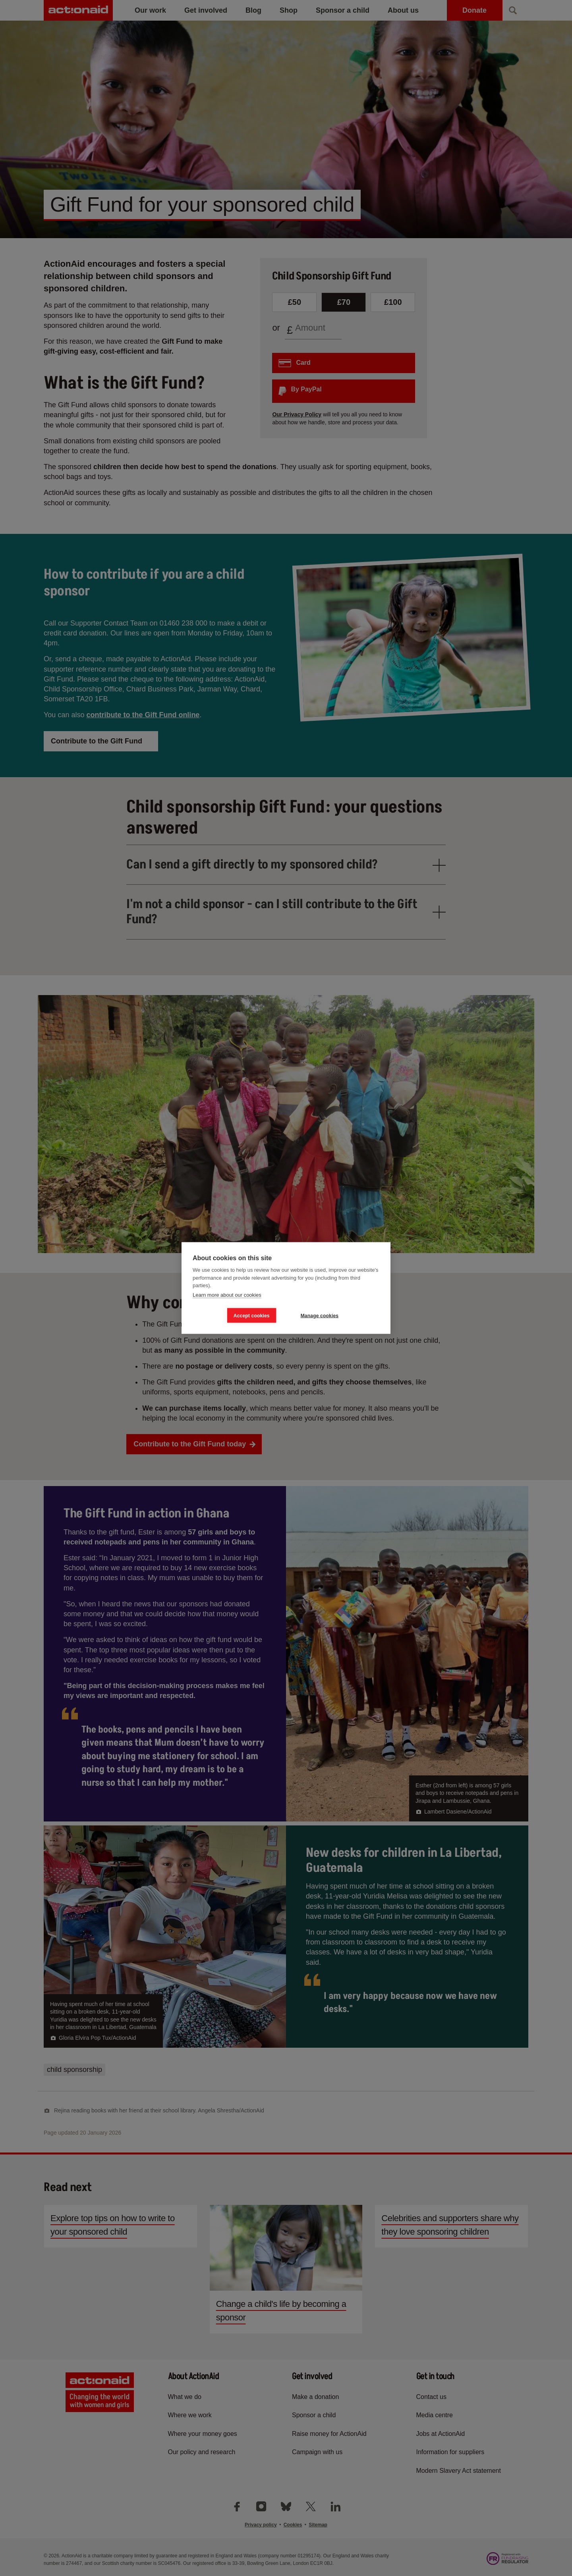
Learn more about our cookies (227, 1295)
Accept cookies (252, 1315)
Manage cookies (320, 1315)
